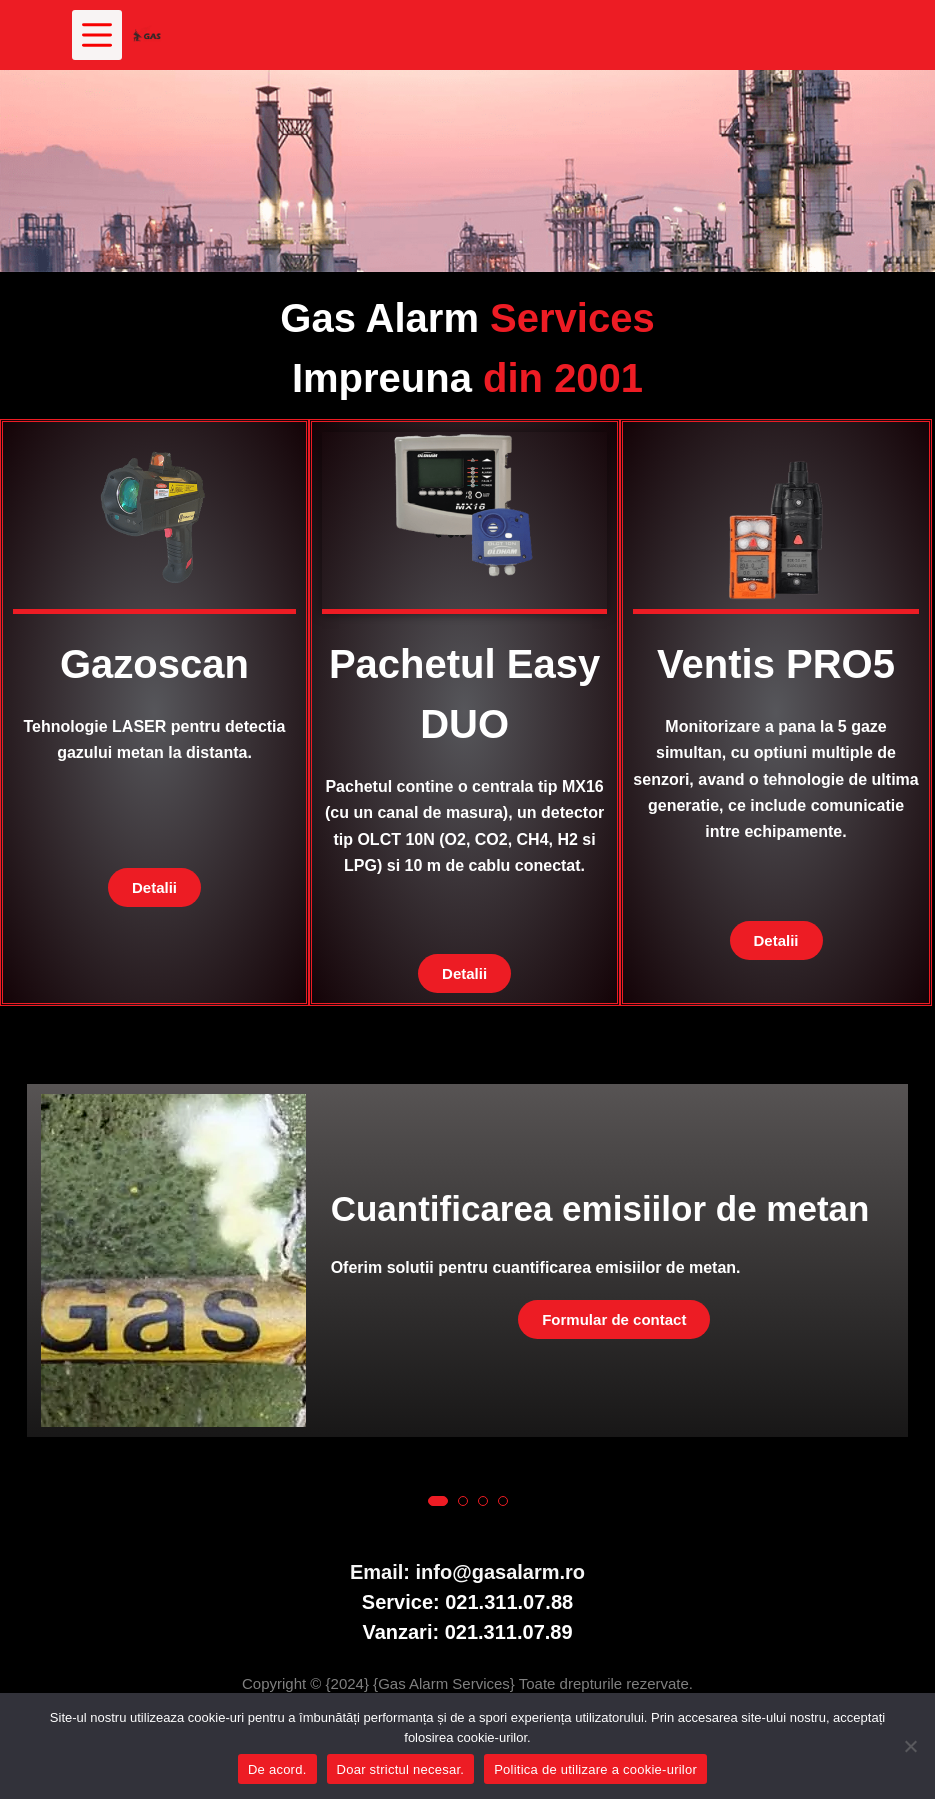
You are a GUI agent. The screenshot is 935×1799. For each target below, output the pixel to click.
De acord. (277, 1769)
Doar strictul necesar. (401, 1769)
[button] (438, 1501)
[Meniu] (97, 35)
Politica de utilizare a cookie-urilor (595, 1769)
